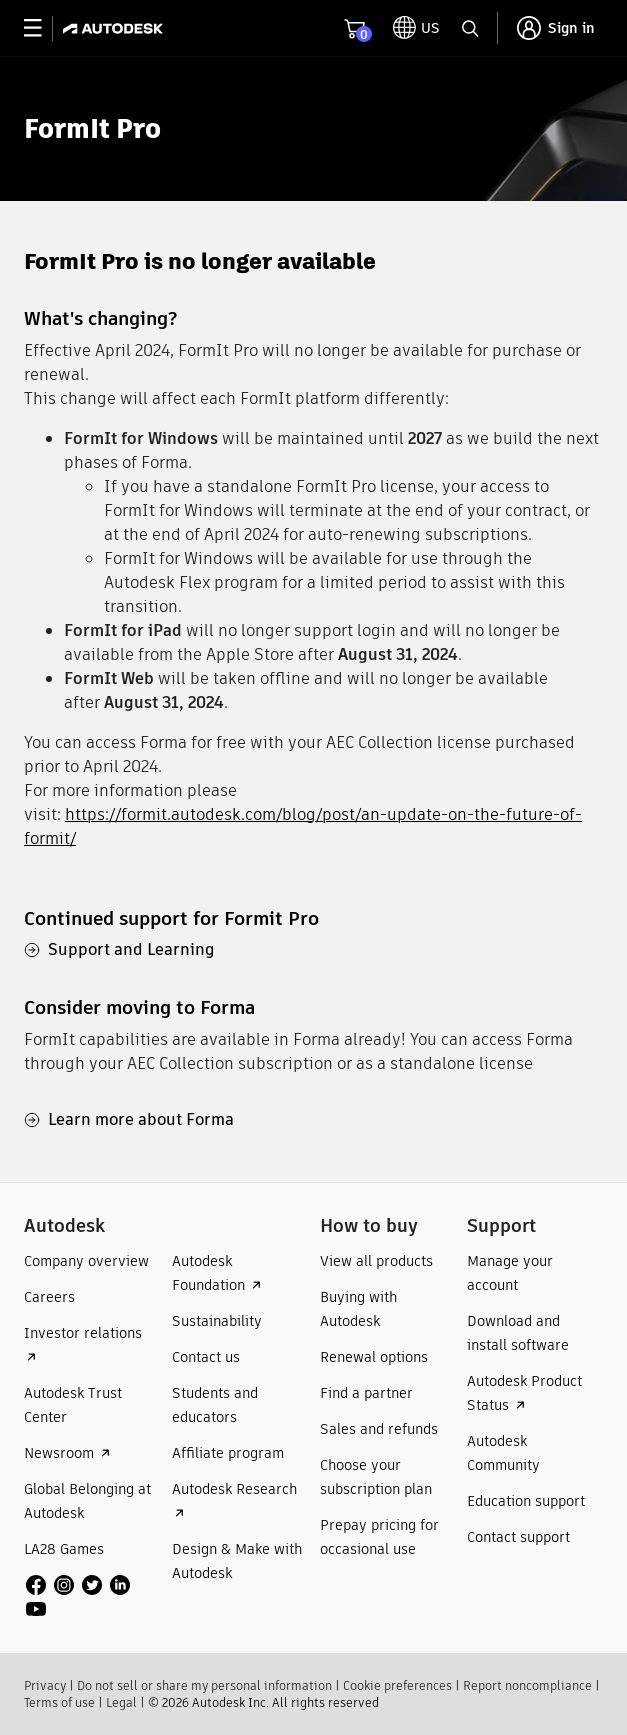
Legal (121, 1702)
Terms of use (59, 1702)
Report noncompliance (527, 1685)
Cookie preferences (397, 1685)
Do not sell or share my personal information (204, 1685)
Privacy (45, 1685)
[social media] (92, 1597)
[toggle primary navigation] (43, 28)
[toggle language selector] (416, 28)
